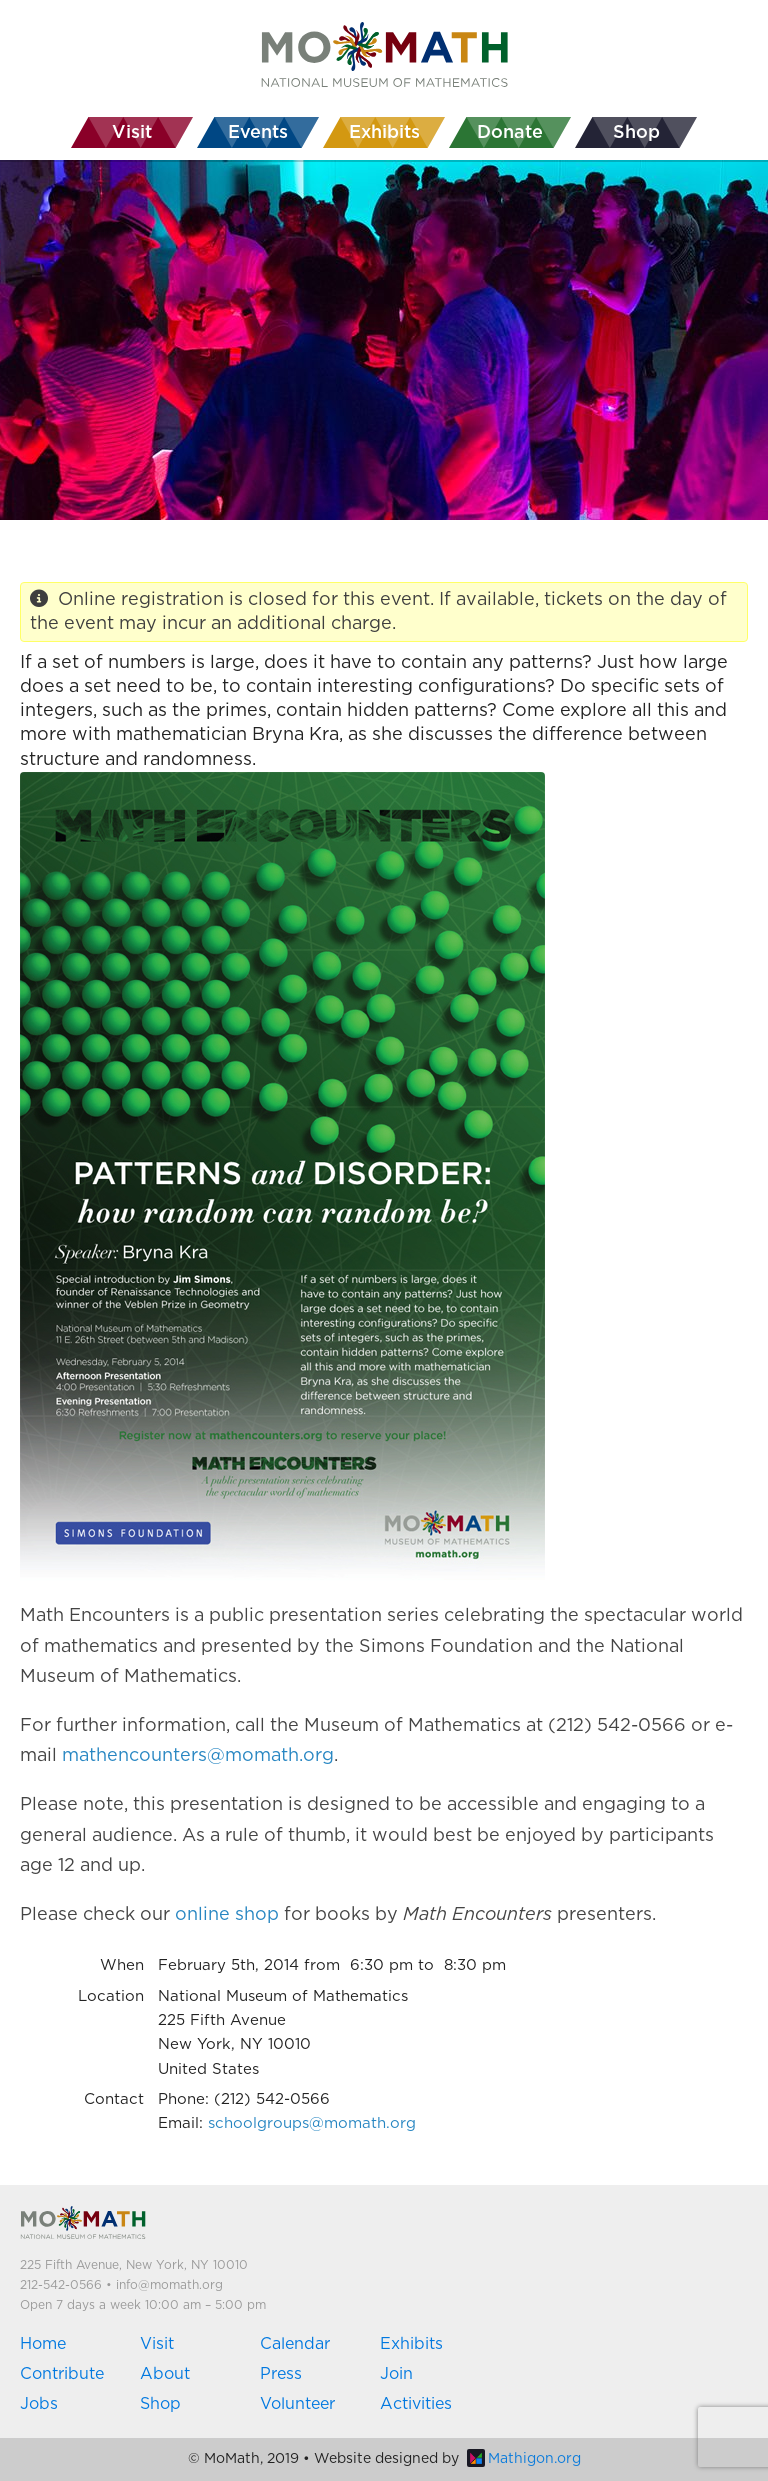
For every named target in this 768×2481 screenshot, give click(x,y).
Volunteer (297, 2404)
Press (281, 2374)
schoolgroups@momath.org (312, 2123)
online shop (227, 1915)
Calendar (295, 2344)
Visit (157, 2344)
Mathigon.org (524, 2459)
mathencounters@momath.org (198, 1756)
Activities (416, 2404)
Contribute (62, 2374)
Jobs (39, 2404)
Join (396, 2374)
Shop (160, 2404)
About (165, 2374)
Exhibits (411, 2344)
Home (43, 2344)
